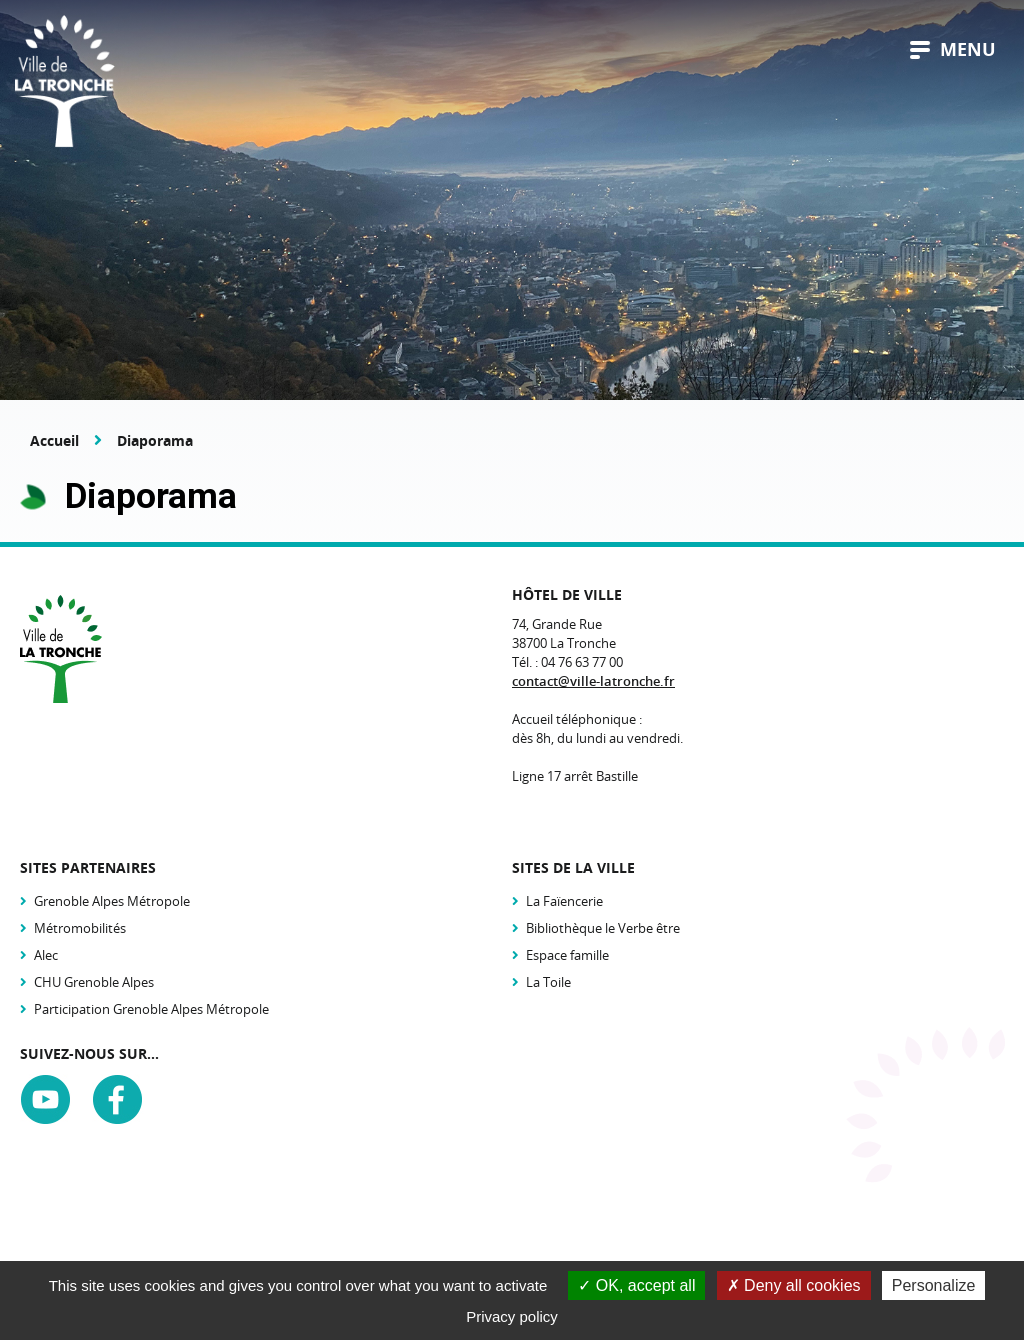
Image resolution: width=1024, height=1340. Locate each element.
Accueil (54, 440)
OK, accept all (636, 1285)
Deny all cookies (794, 1285)
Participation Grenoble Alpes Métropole (151, 1009)
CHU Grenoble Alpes (94, 982)
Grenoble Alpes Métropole (112, 901)
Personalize (934, 1285)
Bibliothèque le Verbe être (603, 928)
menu (953, 49)
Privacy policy (512, 1316)
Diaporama (155, 440)
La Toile (548, 982)
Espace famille (567, 955)
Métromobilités (80, 928)
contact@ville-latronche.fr (593, 681)
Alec (46, 955)
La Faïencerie (564, 901)
